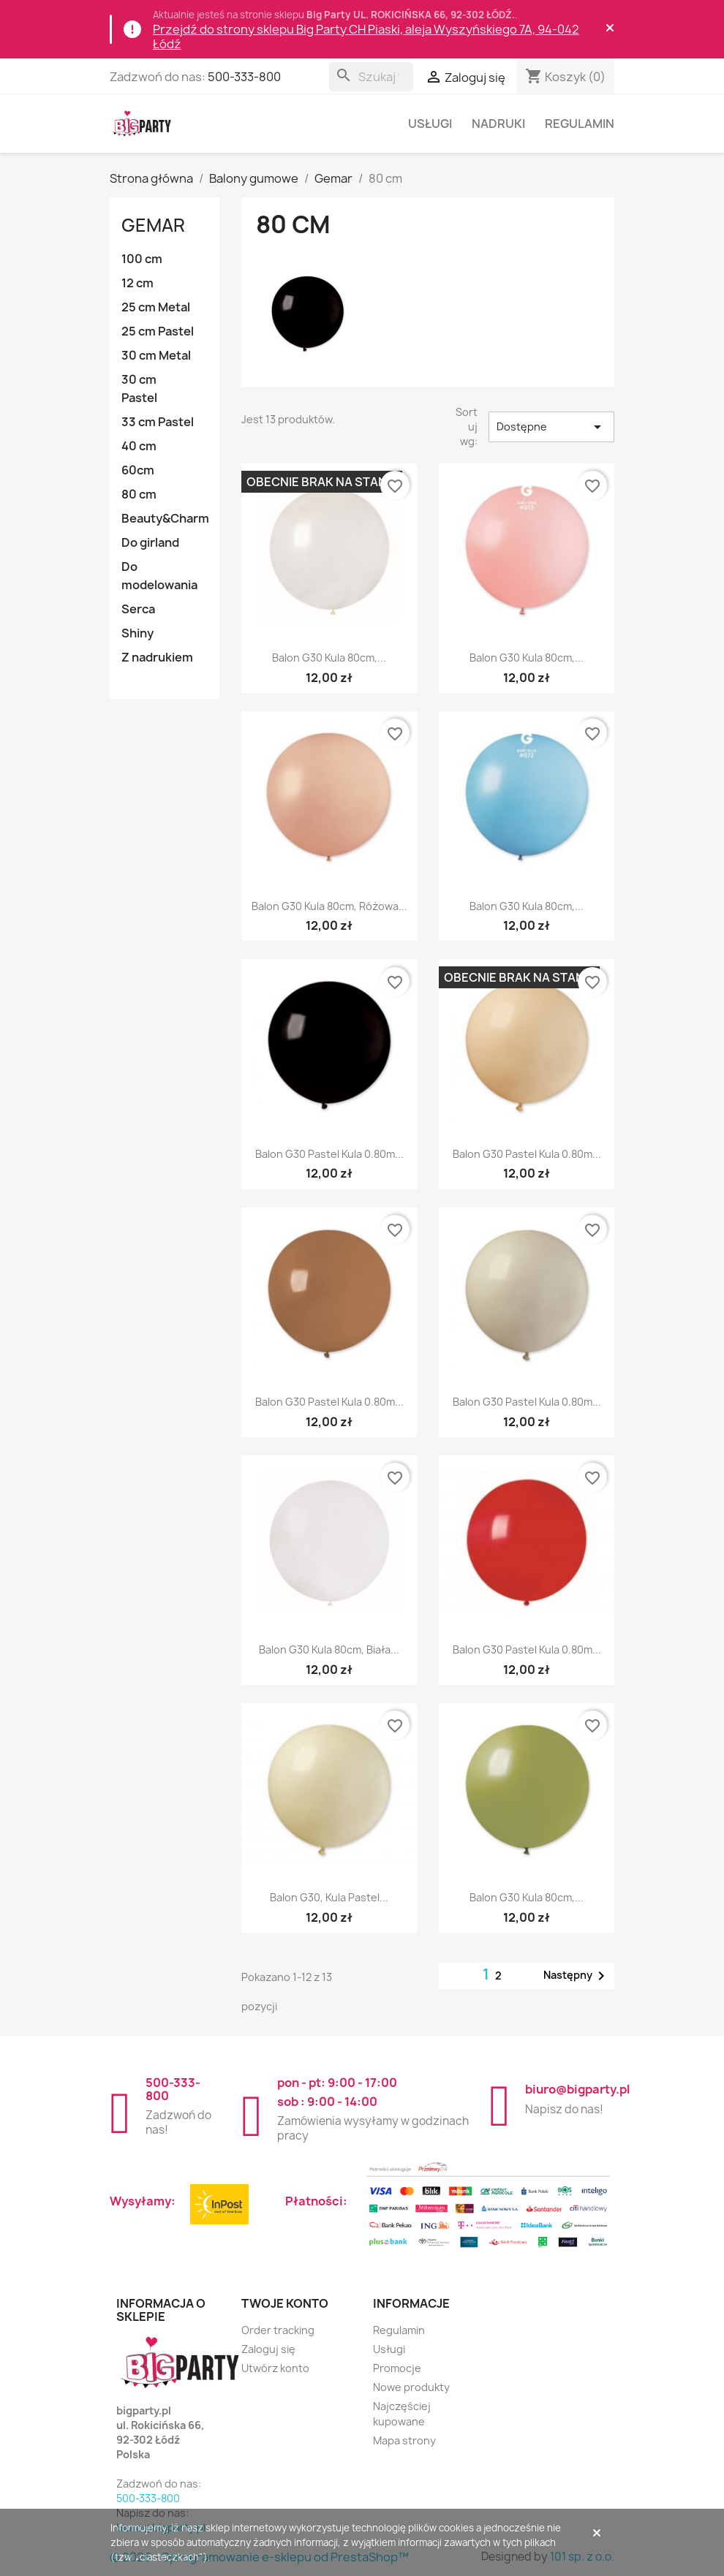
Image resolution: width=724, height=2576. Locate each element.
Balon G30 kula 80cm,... (329, 657)
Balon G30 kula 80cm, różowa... (329, 906)
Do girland (150, 542)
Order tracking (277, 2330)
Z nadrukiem (157, 657)
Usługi (430, 123)
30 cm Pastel (139, 388)
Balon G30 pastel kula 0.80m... (329, 1154)
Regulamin (579, 123)
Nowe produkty (411, 2387)
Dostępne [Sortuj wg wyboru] (552, 427)
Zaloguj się (268, 2349)
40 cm (139, 446)
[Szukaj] (371, 76)
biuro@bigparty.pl (577, 2089)
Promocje (397, 2368)
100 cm (141, 259)
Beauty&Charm (165, 518)
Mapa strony (404, 2440)
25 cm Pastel (157, 331)
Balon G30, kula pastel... (329, 1897)
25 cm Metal (155, 307)
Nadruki (498, 123)
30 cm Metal (156, 355)
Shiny (137, 633)
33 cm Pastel (157, 422)
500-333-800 (244, 77)
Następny (576, 1976)
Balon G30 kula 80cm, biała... (329, 1649)
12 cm (137, 283)
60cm (137, 470)
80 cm (139, 494)
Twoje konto (284, 2303)
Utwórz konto (275, 2368)
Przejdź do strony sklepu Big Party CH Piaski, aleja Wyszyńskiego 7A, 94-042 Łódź (366, 36)
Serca (138, 609)
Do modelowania (159, 575)
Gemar (153, 225)
